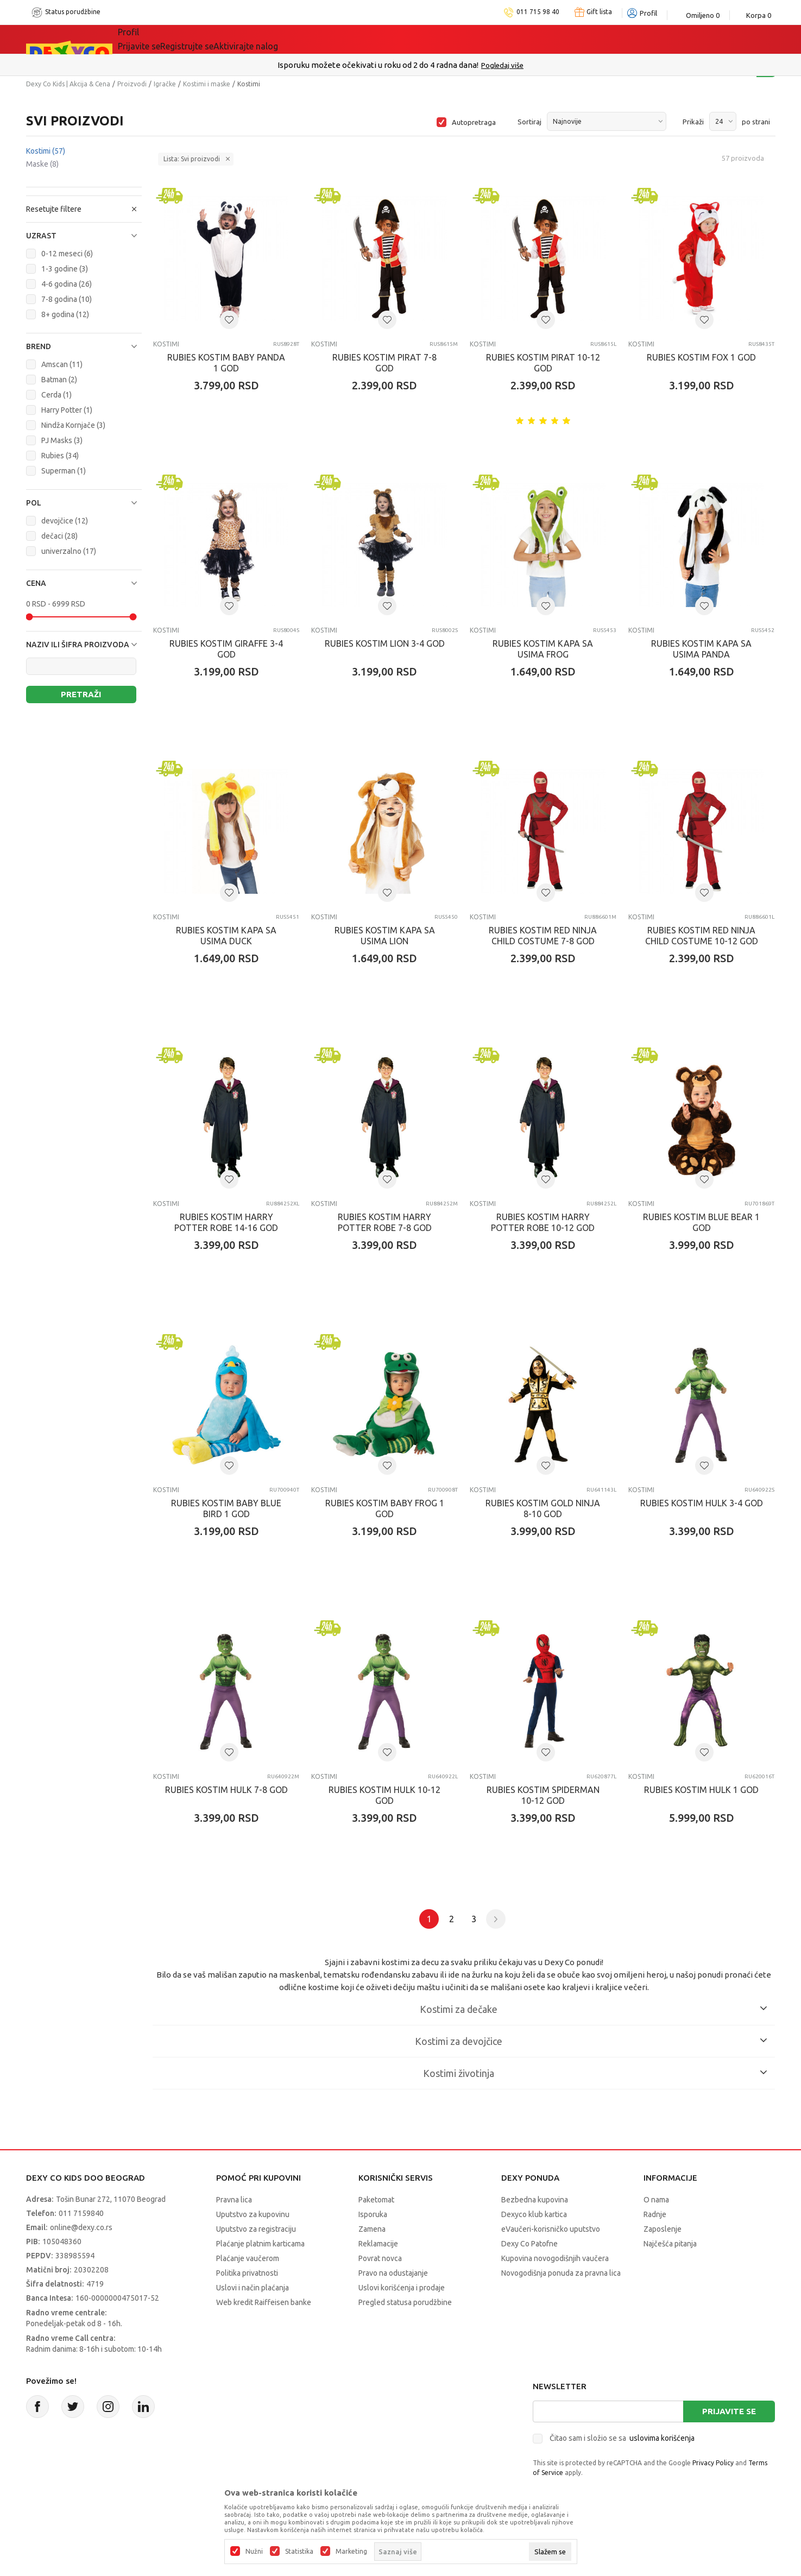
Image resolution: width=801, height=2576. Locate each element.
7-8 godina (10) (66, 299)
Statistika (299, 2551)
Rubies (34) (60, 455)
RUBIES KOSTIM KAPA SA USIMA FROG (543, 649)
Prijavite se (729, 2411)
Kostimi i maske (206, 83)
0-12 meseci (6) (67, 253)
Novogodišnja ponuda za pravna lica (561, 2273)
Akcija (229, 39)
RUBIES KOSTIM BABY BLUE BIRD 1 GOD (226, 1508)
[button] (84, 236)
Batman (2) (59, 379)
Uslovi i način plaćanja (252, 2287)
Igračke (165, 83)
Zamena (372, 2229)
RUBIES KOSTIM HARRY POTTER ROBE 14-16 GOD (226, 1222)
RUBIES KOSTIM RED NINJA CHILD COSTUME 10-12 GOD (701, 935)
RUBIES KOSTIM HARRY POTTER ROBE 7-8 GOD (385, 1222)
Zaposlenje (663, 2229)
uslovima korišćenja (662, 2438)
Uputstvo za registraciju (256, 2229)
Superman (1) (63, 470)
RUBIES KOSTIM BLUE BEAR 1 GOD (701, 1222)
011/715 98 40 (439, 65)
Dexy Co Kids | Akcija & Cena (68, 83)
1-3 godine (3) (64, 268)
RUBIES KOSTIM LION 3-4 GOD (385, 643)
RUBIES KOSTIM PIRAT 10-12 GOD (543, 362)
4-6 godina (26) (66, 284)
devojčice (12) (64, 520)
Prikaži (693, 121)
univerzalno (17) (68, 551)
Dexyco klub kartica (534, 2214)
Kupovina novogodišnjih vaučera (555, 2258)
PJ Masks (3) (62, 440)
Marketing (351, 2551)
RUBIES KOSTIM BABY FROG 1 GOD (384, 1508)
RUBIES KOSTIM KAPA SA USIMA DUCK (226, 935)
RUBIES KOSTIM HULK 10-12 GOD (384, 1795)
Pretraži (81, 694)
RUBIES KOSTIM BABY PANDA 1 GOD (226, 362)
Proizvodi (132, 83)
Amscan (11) (62, 364)
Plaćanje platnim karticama (260, 2243)
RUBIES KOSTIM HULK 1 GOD (701, 1790)
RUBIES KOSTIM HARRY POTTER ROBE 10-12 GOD (543, 1222)
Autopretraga (474, 122)
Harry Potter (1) (66, 410)
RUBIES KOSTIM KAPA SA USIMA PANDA (701, 649)
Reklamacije (378, 2243)
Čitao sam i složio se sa (622, 2438)
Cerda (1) (56, 394)
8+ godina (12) (65, 314)
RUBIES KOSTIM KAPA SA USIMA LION (385, 935)
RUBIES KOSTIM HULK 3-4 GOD (701, 1503)
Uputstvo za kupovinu (252, 2214)
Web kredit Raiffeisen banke (263, 2302)
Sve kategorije (162, 39)
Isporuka (372, 2214)
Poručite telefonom (377, 65)
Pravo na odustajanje (393, 2273)
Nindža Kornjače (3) (73, 425)
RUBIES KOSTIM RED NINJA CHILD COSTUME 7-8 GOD (543, 935)
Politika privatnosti (247, 2273)
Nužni (254, 2551)
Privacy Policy (713, 2462)
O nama (656, 2199)
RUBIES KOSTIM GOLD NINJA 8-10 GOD (542, 1508)
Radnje (655, 2214)
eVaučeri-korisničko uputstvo (550, 2229)
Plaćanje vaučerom (247, 2258)
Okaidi (463, 39)
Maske (42, 164)
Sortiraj (529, 121)
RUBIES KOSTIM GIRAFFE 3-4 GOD (226, 649)
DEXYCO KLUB (393, 39)
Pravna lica (234, 2199)
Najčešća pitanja (670, 2243)
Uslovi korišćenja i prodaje (401, 2287)
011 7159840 (81, 2213)
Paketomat (376, 2199)
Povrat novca (380, 2258)
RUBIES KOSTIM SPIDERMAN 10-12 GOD (543, 1795)
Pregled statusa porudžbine (405, 2302)
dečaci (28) (59, 536)
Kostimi (45, 151)
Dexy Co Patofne (529, 2243)
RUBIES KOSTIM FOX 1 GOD (701, 357)
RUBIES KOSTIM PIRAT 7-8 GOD (384, 362)
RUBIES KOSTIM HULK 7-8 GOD (226, 1790)
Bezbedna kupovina (534, 2199)
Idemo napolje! (301, 39)
